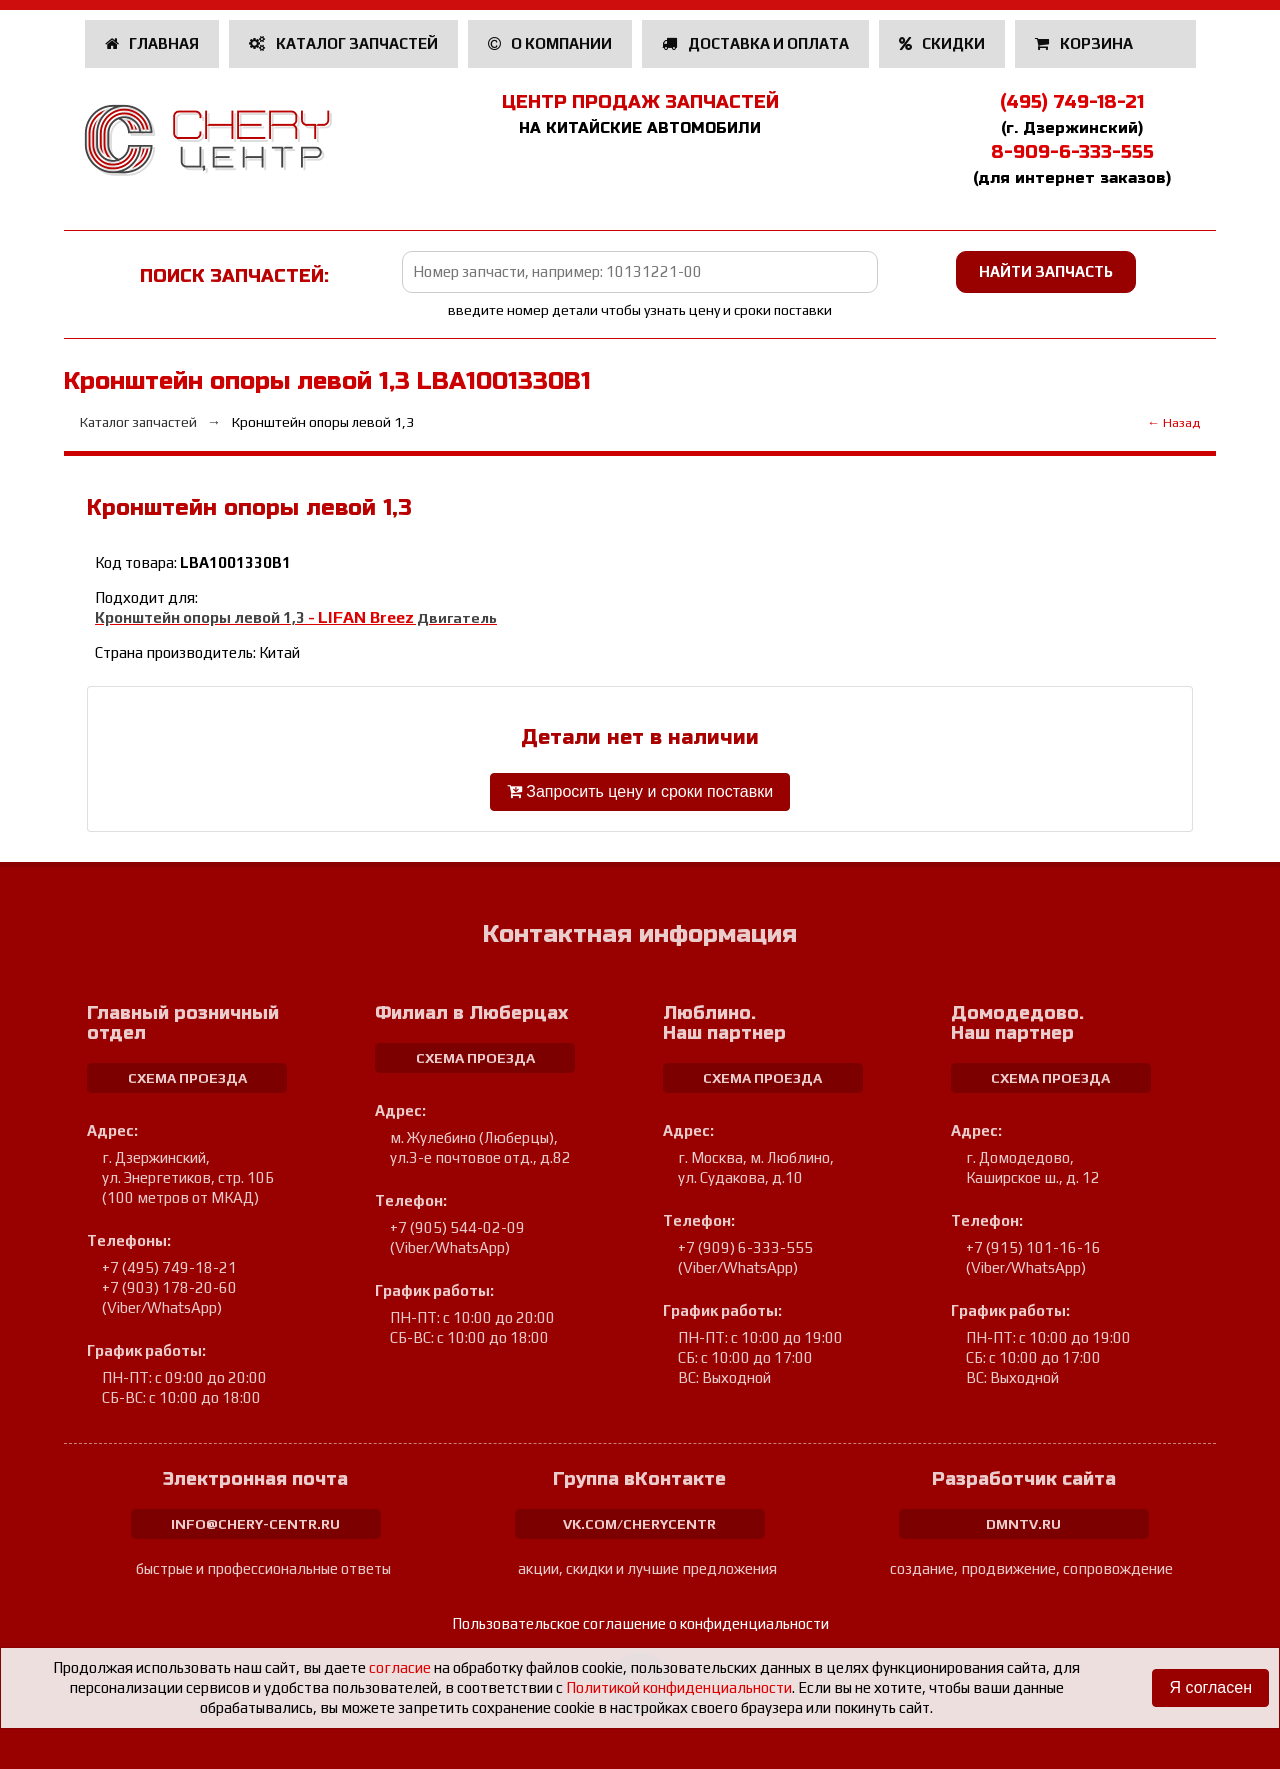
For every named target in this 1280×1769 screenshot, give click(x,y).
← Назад (1173, 422)
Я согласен (1210, 1687)
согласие (400, 1667)
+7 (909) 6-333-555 (745, 1247)
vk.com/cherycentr (639, 1524)
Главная (152, 43)
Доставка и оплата (755, 43)
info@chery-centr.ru (255, 1524)
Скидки (942, 43)
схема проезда (187, 1078)
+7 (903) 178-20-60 (169, 1287)
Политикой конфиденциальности (679, 1687)
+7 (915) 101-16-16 (1033, 1247)
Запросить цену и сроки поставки (640, 791)
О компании (550, 43)
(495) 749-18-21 (1072, 102)
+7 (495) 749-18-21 (169, 1267)
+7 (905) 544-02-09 (457, 1227)
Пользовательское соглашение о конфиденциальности (640, 1623)
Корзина (1085, 43)
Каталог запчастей (343, 43)
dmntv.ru (1023, 1524)
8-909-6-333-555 (1072, 152)
